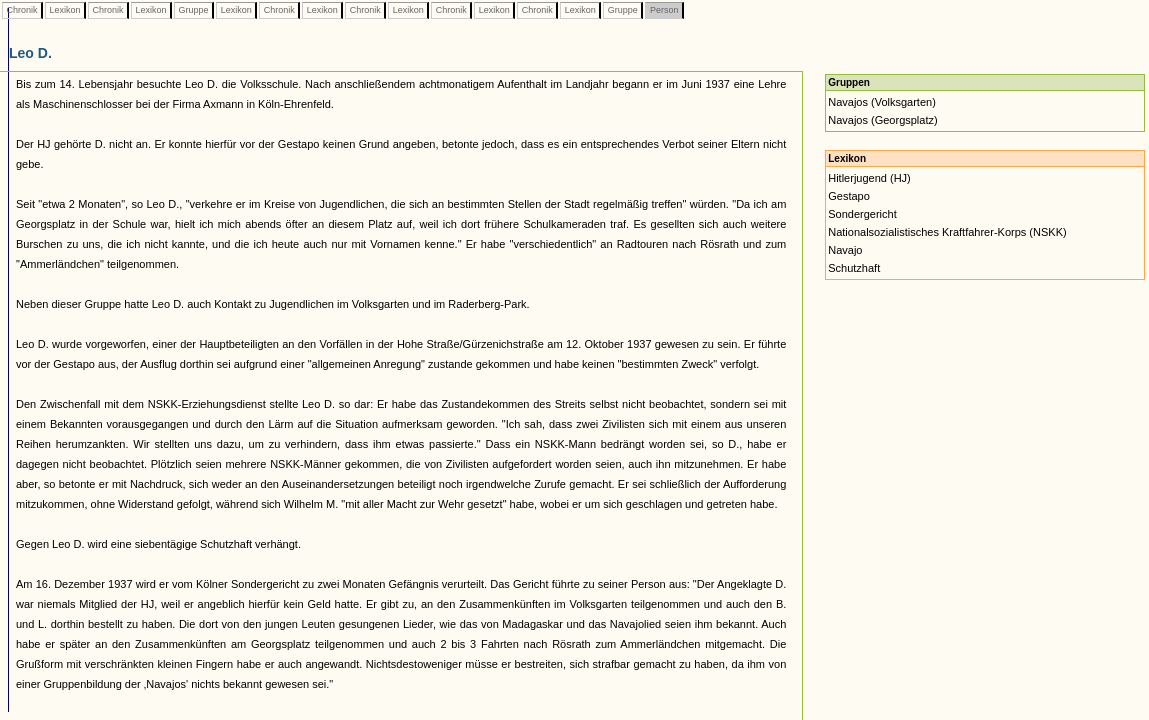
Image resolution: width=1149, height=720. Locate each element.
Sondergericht (862, 214)
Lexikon (65, 10)
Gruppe (193, 10)
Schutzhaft (854, 268)
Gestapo (849, 196)
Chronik (22, 10)
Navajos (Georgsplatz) (882, 120)
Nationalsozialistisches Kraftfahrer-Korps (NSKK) (947, 232)
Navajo (845, 250)
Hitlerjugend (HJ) (869, 178)
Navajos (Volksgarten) (882, 102)
